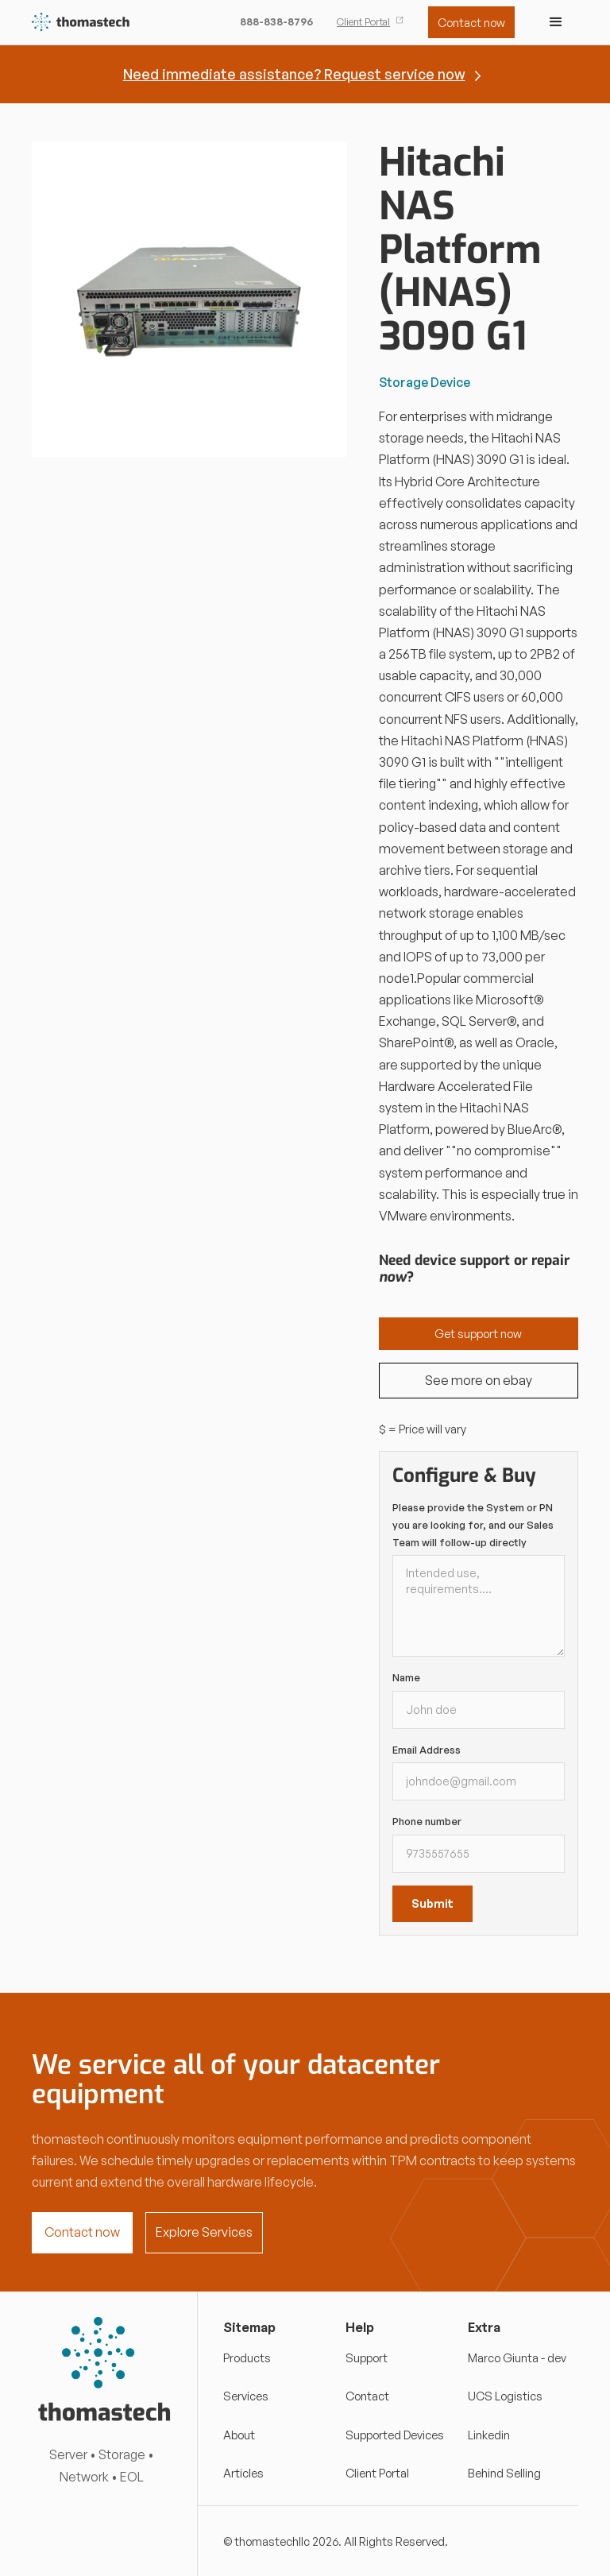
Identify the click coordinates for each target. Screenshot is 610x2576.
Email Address (426, 1749)
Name (406, 1677)
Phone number (426, 1821)
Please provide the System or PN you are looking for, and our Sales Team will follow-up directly (473, 1524)
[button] (556, 22)
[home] (81, 23)
